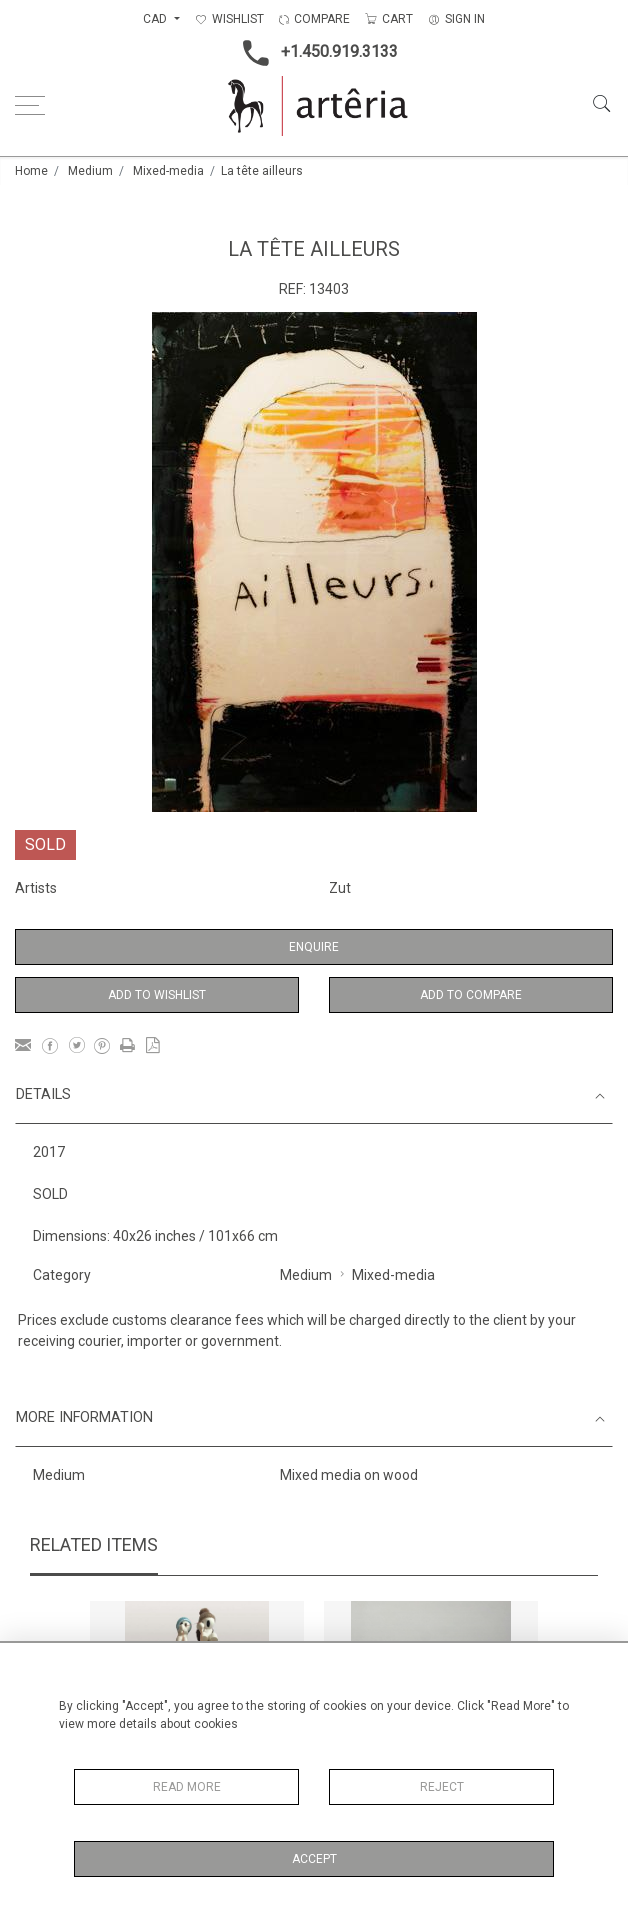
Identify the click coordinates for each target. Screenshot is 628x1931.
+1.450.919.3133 (314, 53)
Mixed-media (168, 171)
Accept (314, 1859)
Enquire (314, 947)
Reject (442, 1787)
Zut (340, 888)
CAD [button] (156, 19)
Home (31, 171)
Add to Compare (471, 995)
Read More (187, 1787)
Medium (90, 171)
